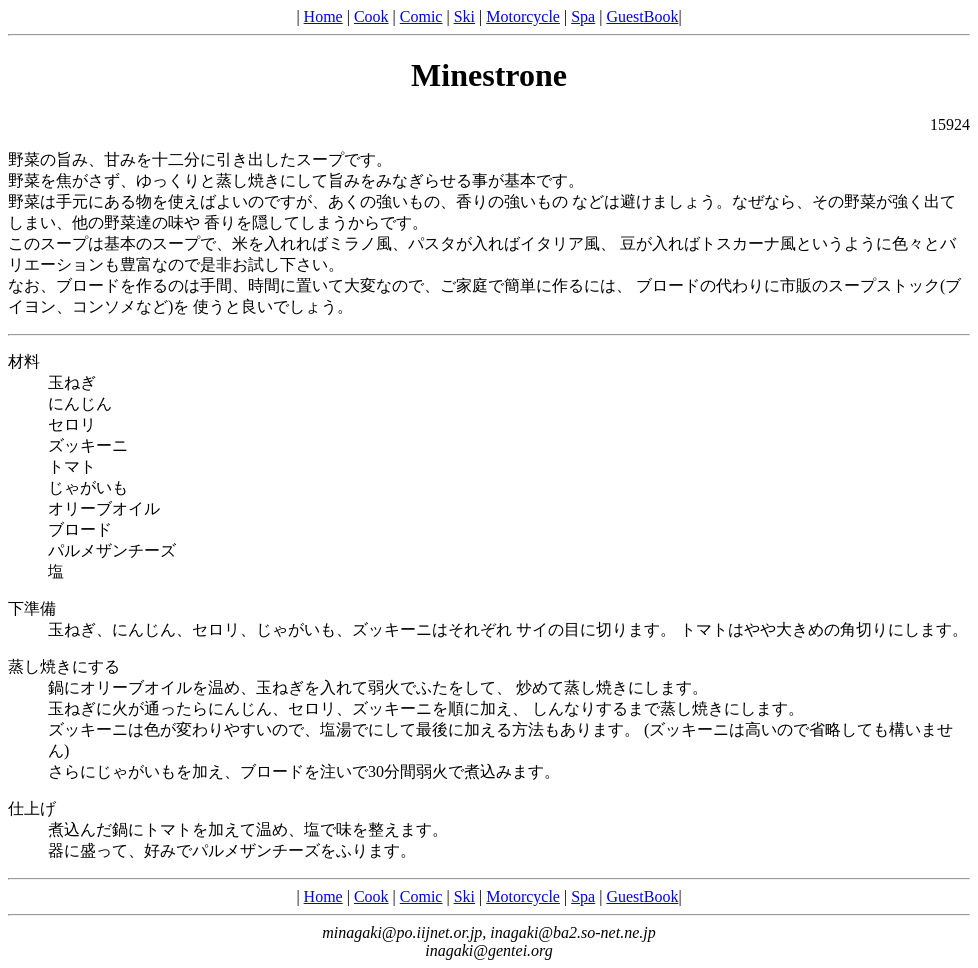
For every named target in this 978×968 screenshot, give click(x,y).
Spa (583, 16)
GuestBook (642, 16)
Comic (421, 16)
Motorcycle (523, 16)
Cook (371, 16)
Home (323, 16)
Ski (464, 16)
